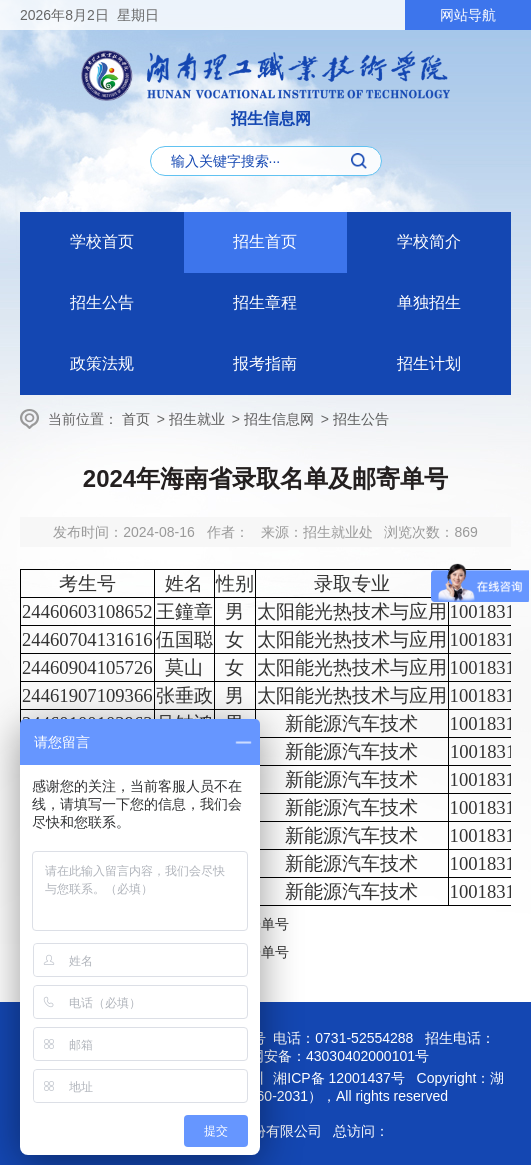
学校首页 (102, 241)
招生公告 (102, 302)
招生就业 (197, 419)
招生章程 (265, 302)
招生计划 (429, 363)
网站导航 (468, 15)
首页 (136, 419)
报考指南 (265, 363)
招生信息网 (279, 419)
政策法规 (102, 363)
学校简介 (429, 241)
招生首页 (265, 241)
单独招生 (429, 302)
